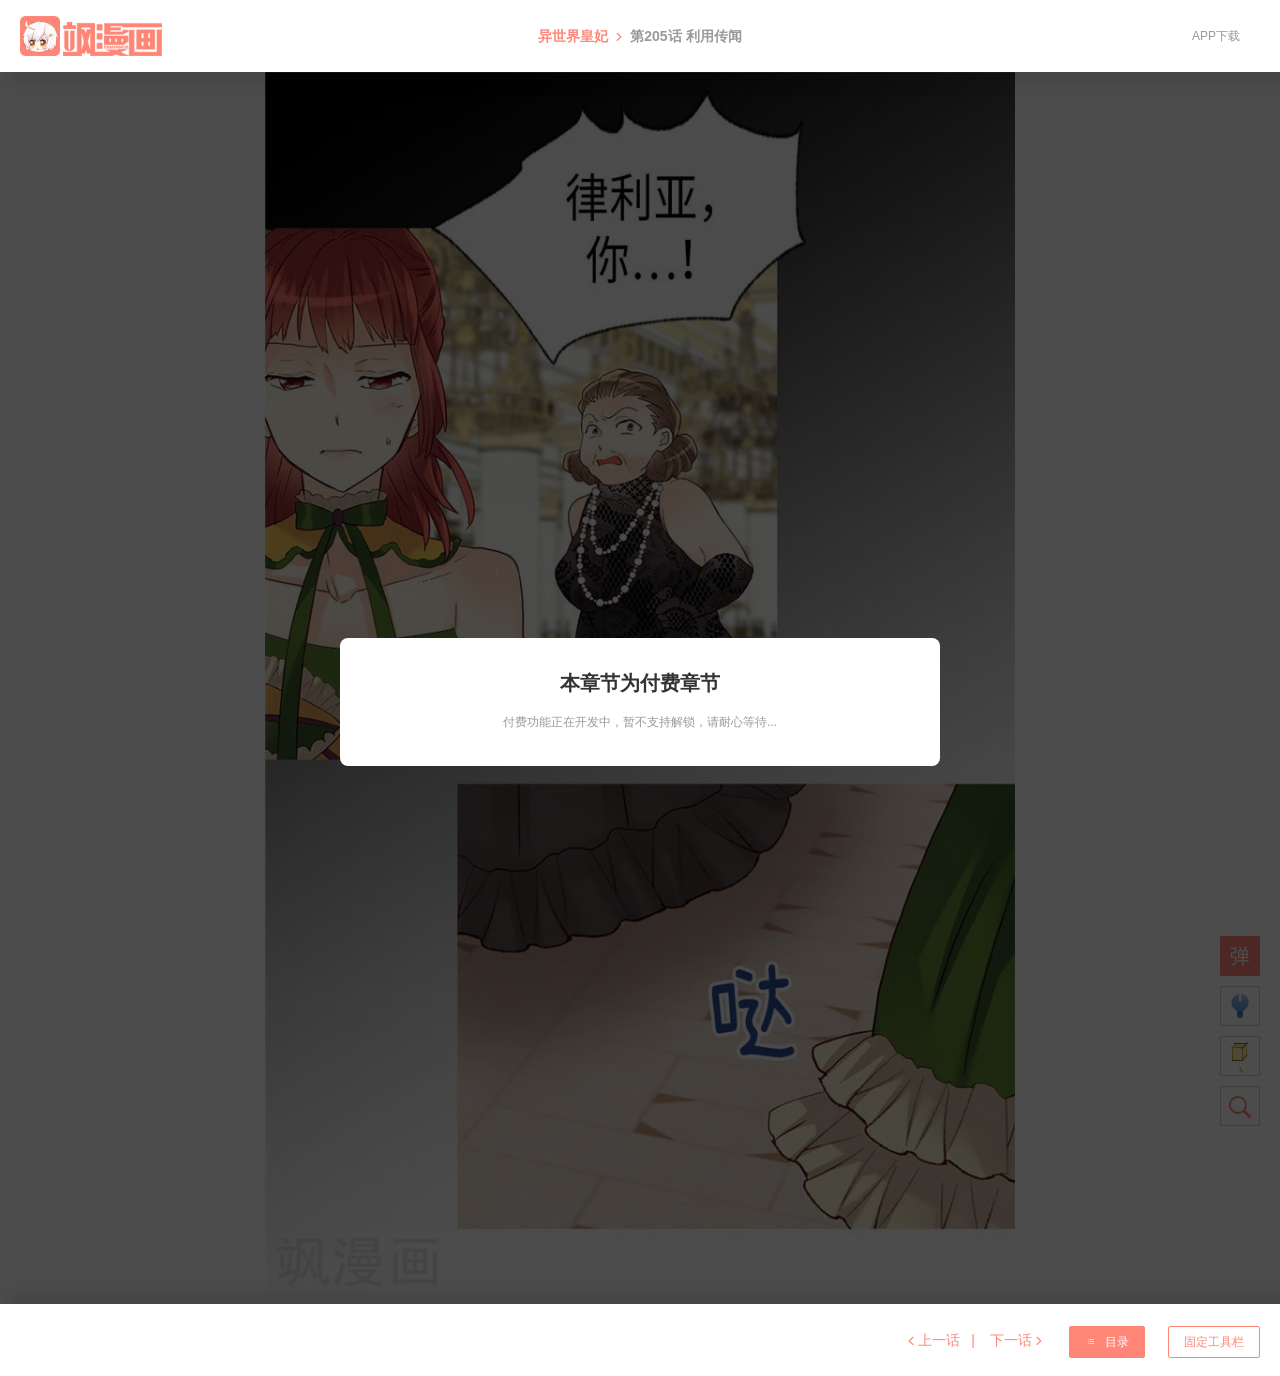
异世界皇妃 (573, 36)
